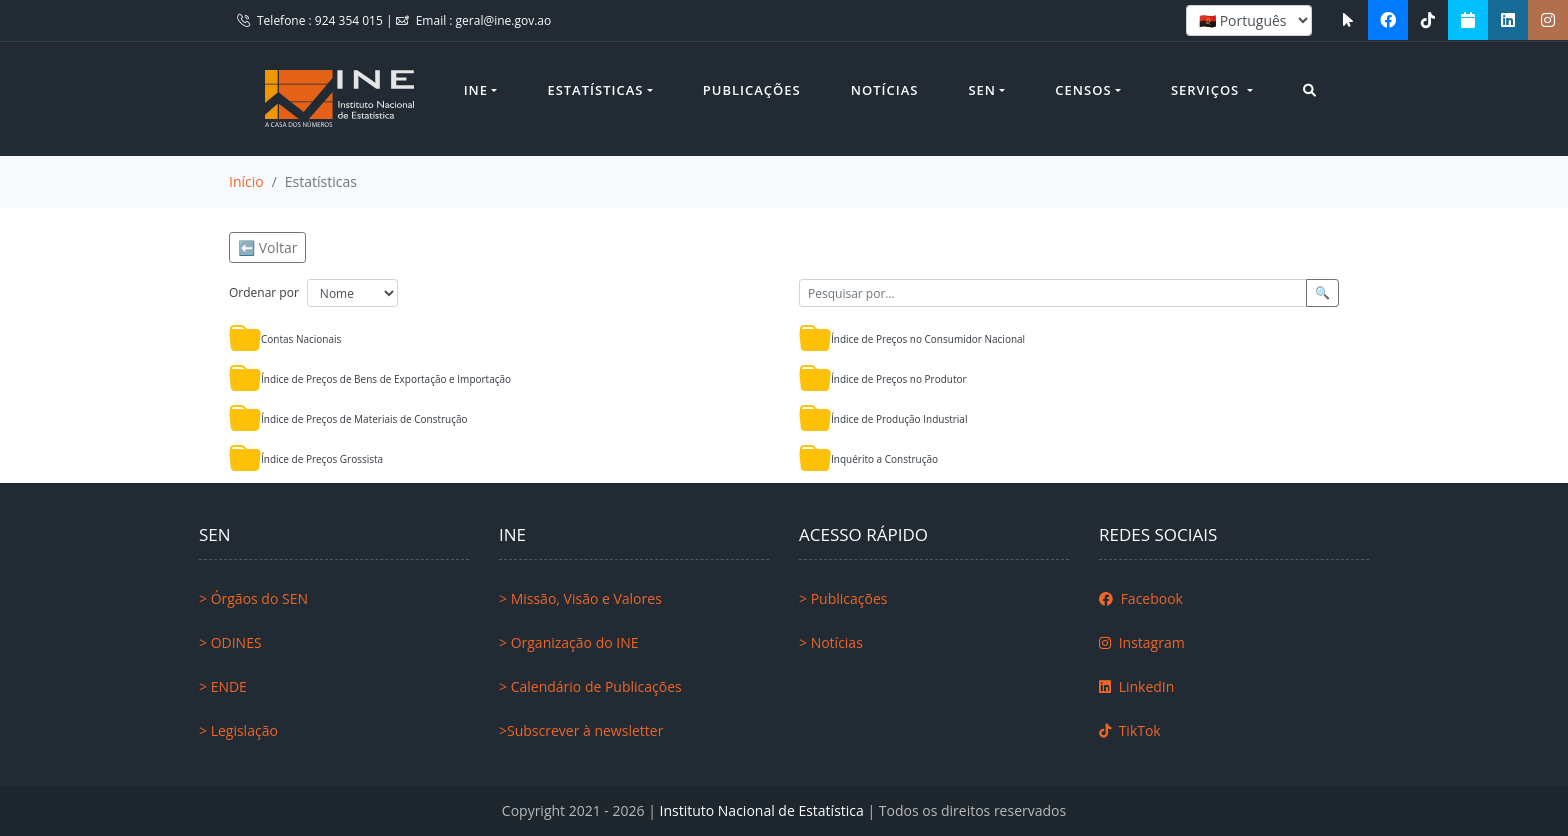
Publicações (752, 90)
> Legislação (238, 730)
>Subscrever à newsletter (581, 730)
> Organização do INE (569, 642)
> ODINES (230, 642)
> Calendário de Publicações (590, 686)
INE (476, 90)
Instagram (1142, 642)
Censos (1083, 90)
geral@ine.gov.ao (504, 20)
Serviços (1207, 90)
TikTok (1130, 730)
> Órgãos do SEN (253, 598)
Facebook (1141, 598)
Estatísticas (595, 90)
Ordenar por (264, 292)
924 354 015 (350, 20)
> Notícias (831, 642)
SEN (982, 90)
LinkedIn (1136, 686)
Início (246, 181)
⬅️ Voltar (267, 247)
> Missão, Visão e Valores (580, 598)
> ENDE (223, 686)
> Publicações (843, 598)
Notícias (885, 90)
